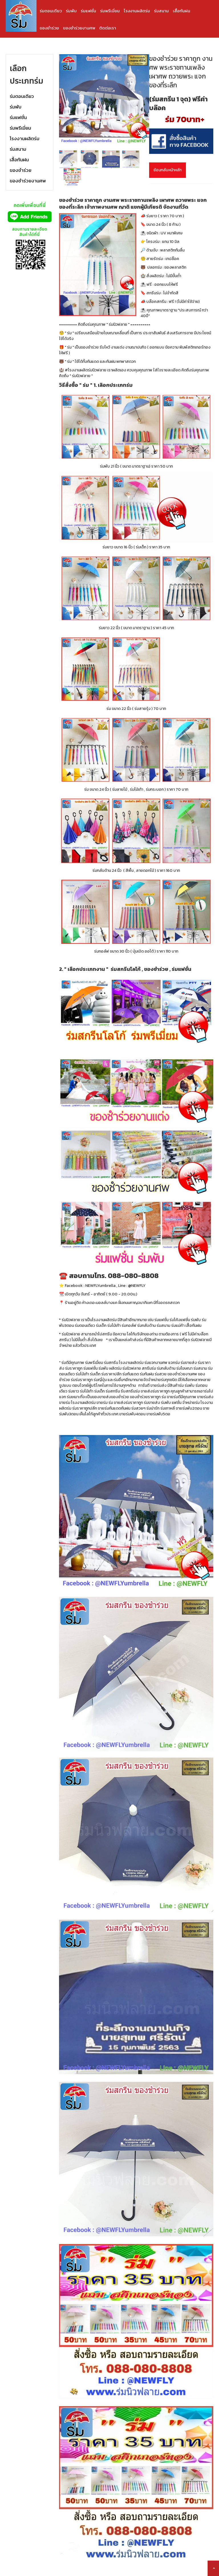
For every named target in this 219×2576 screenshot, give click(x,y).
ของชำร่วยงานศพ (79, 28)
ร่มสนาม (161, 10)
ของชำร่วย (49, 28)
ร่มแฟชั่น (88, 10)
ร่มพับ (71, 10)
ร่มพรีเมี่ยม (110, 10)
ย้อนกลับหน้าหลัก (167, 170)
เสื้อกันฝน (181, 10)
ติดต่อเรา (107, 28)
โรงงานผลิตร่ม (137, 10)
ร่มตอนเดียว (51, 10)
